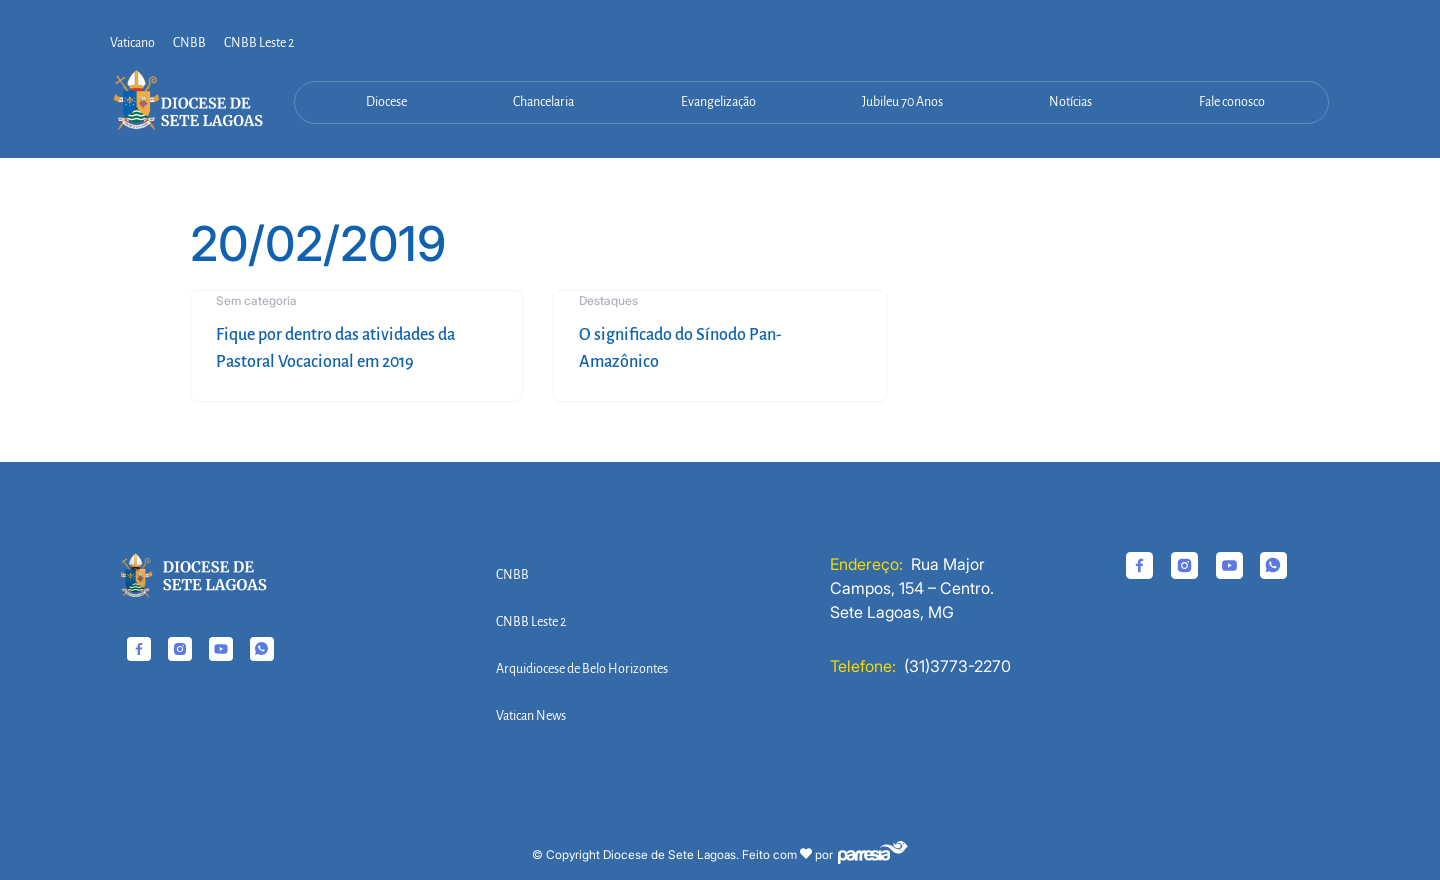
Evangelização (718, 102)
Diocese (386, 102)
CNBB (189, 43)
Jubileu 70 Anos (902, 102)
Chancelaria (543, 102)
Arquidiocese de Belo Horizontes (582, 669)
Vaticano (132, 43)
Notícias (1070, 102)
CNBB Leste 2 (259, 43)
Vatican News (531, 716)
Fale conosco (1232, 102)
